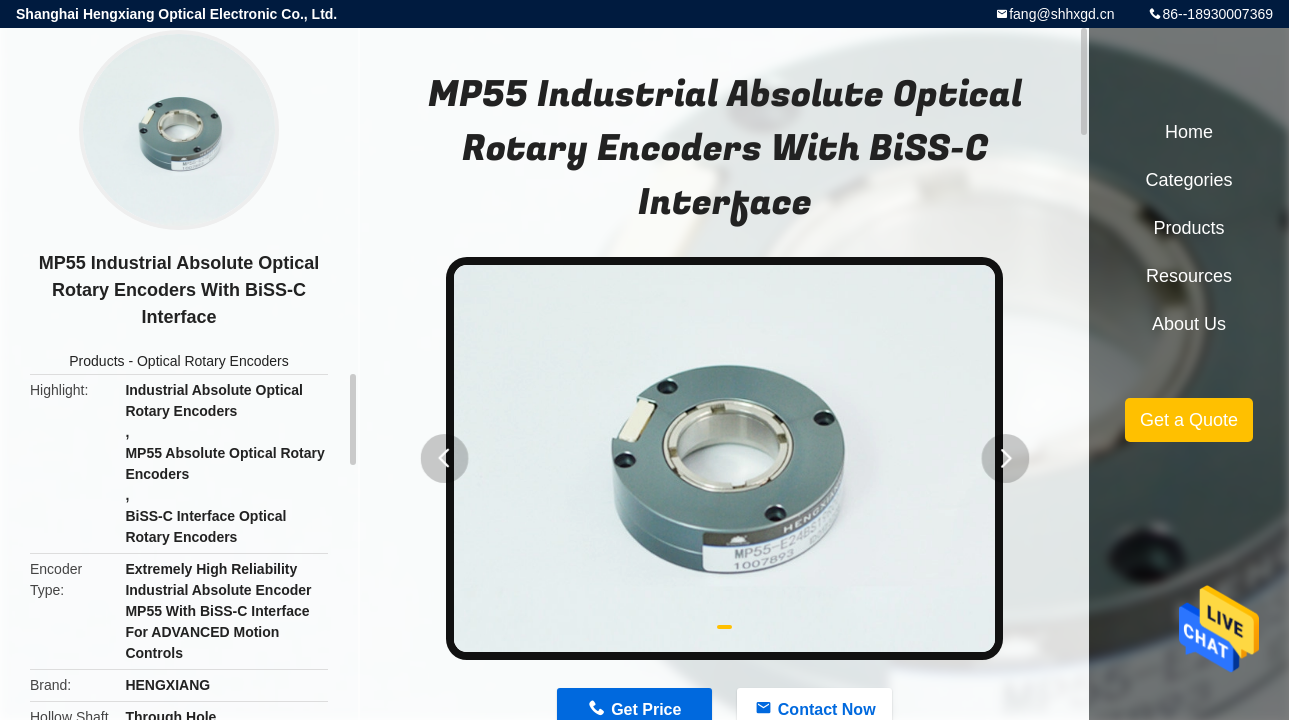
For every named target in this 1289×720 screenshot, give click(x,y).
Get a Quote (1189, 420)
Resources (1189, 276)
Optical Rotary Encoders (213, 361)
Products (96, 361)
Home (1189, 132)
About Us (1189, 324)
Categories (1188, 180)
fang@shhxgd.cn (1061, 14)
